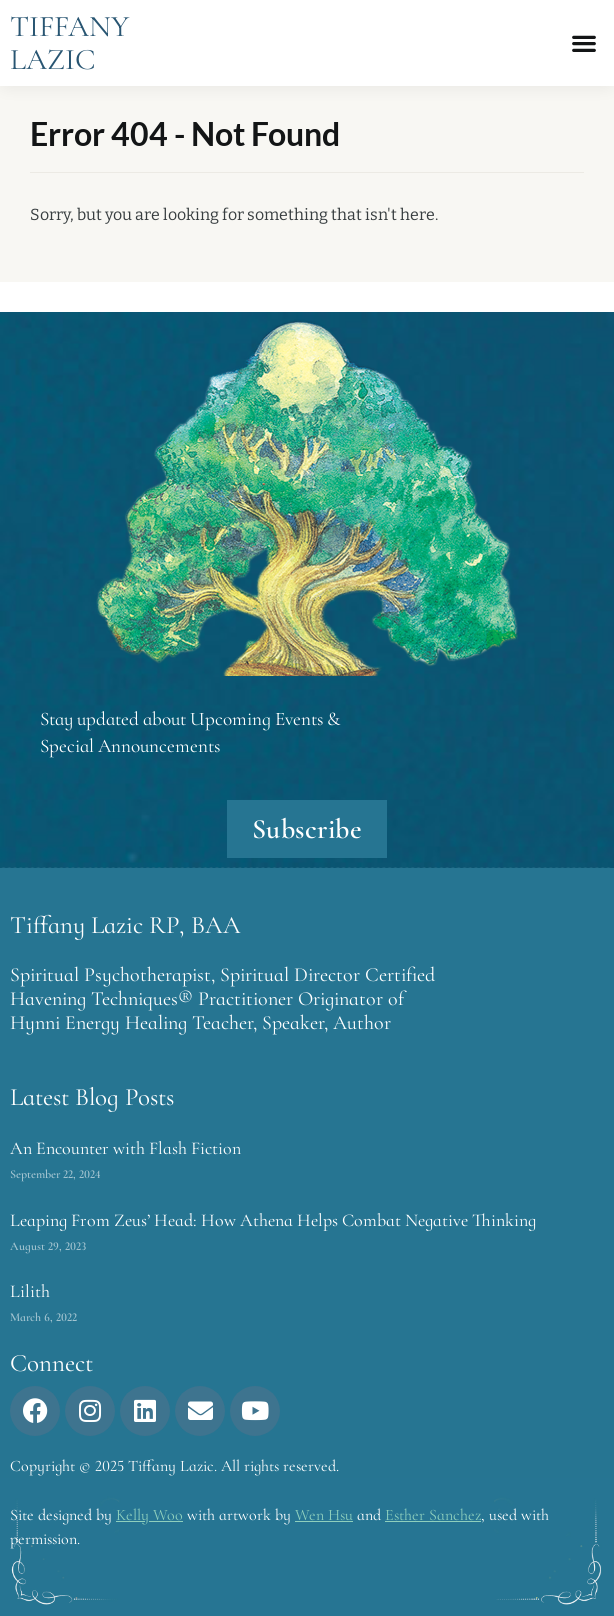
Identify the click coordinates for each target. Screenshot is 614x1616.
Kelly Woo (149, 1515)
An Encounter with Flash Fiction (125, 1148)
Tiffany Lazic (69, 43)
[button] (584, 43)
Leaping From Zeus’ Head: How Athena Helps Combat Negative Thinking (273, 1220)
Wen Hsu (324, 1515)
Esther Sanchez (433, 1515)
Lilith (30, 1291)
